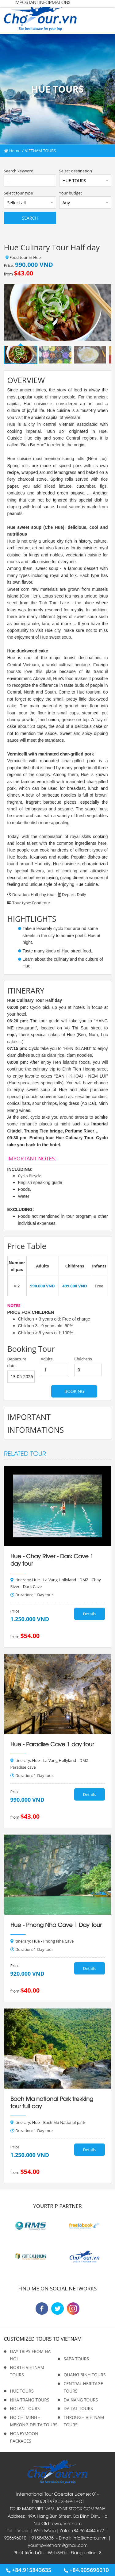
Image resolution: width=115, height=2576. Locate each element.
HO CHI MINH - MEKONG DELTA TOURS (34, 2421)
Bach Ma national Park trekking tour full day (51, 2102)
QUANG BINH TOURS (85, 2375)
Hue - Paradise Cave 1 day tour (52, 1743)
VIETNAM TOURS (40, 150)
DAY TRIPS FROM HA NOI (30, 2355)
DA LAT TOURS (78, 2408)
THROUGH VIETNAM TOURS (84, 2421)
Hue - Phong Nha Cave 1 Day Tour (56, 1924)
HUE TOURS (22, 2391)
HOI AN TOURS (25, 2408)
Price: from (28, 269)
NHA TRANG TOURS (29, 2400)
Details (89, 1614)
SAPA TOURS (76, 2359)
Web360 (56, 2552)
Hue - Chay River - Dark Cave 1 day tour (51, 1559)
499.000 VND (74, 1286)
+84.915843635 (28, 2570)
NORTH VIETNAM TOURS (27, 2371)
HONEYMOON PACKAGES (24, 2437)
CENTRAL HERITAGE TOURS (83, 2387)
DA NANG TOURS (81, 2400)
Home (12, 150)
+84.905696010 (86, 2570)
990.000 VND (42, 1286)
